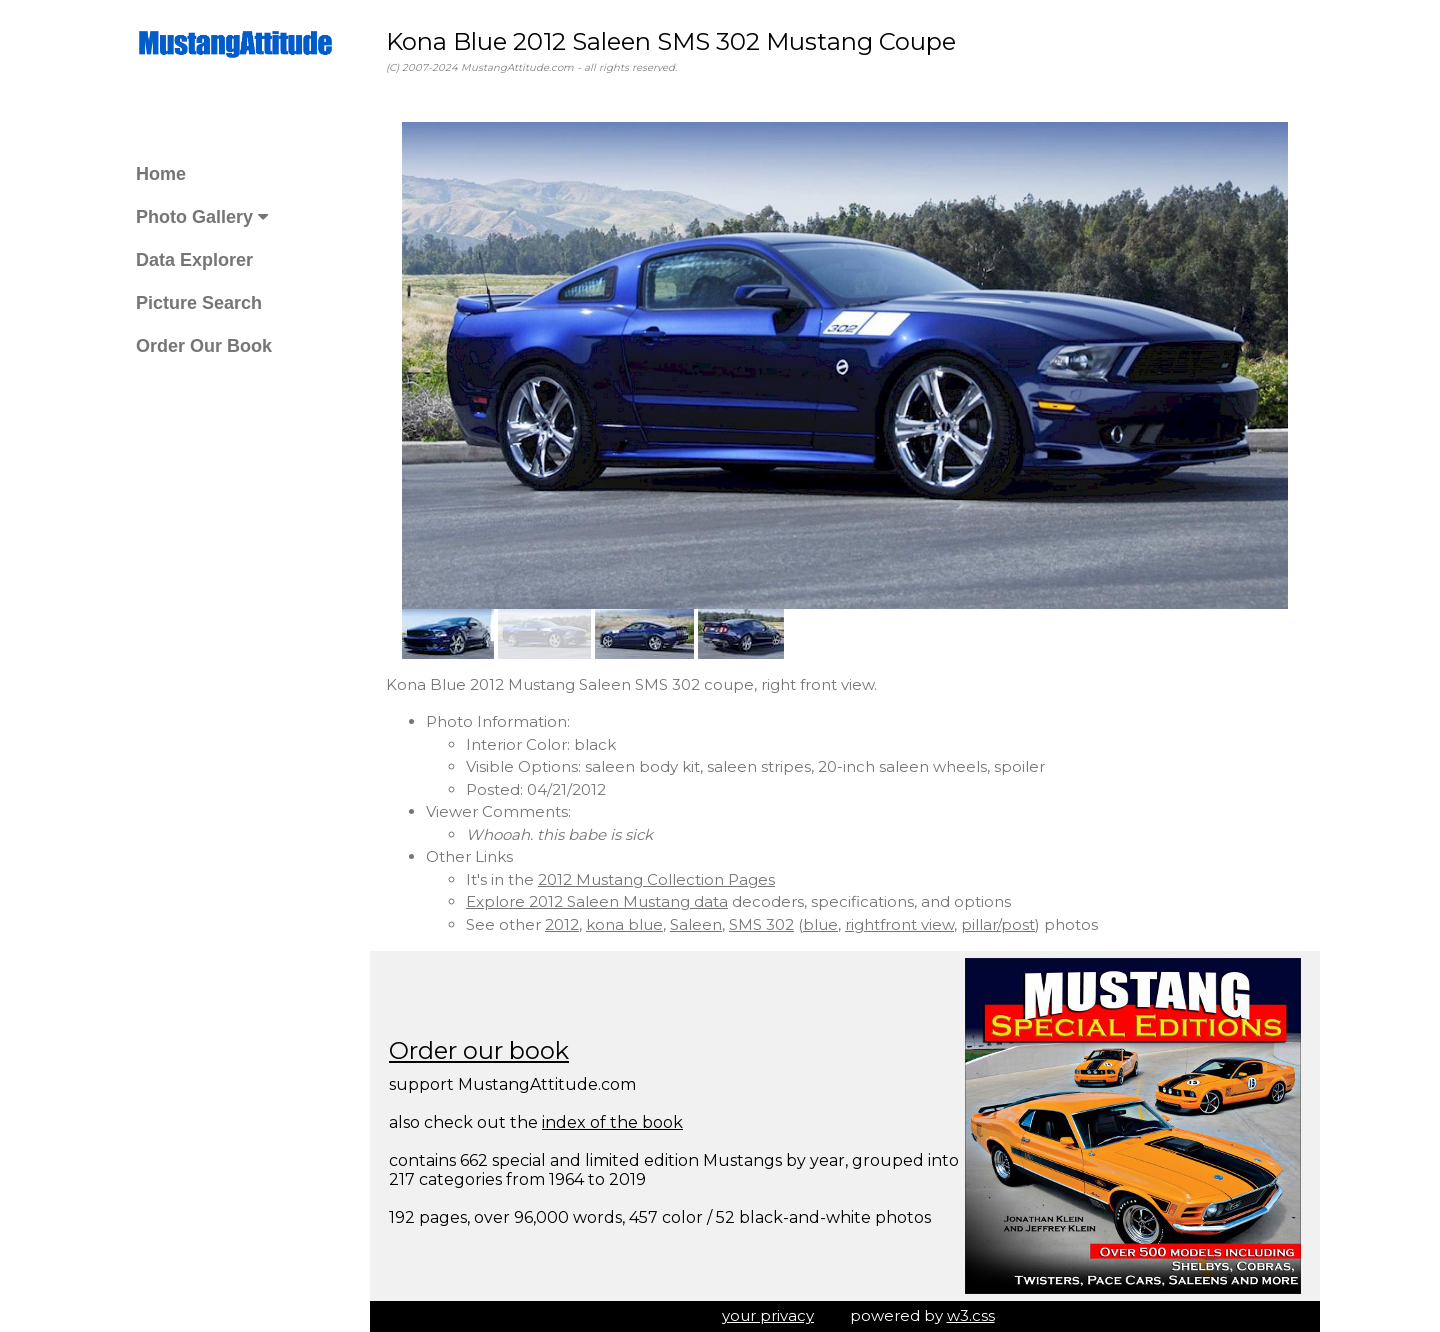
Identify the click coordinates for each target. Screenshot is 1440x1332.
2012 (562, 924)
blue (820, 924)
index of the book (612, 1122)
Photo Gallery (202, 217)
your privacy (768, 1315)
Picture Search (199, 303)
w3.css (971, 1315)
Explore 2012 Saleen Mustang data (597, 901)
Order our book (479, 1050)
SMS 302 (761, 924)
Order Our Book (204, 346)
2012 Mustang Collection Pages (656, 879)
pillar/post (998, 924)
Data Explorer (194, 260)
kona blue (624, 924)
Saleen (696, 924)
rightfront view (899, 924)
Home (161, 174)
